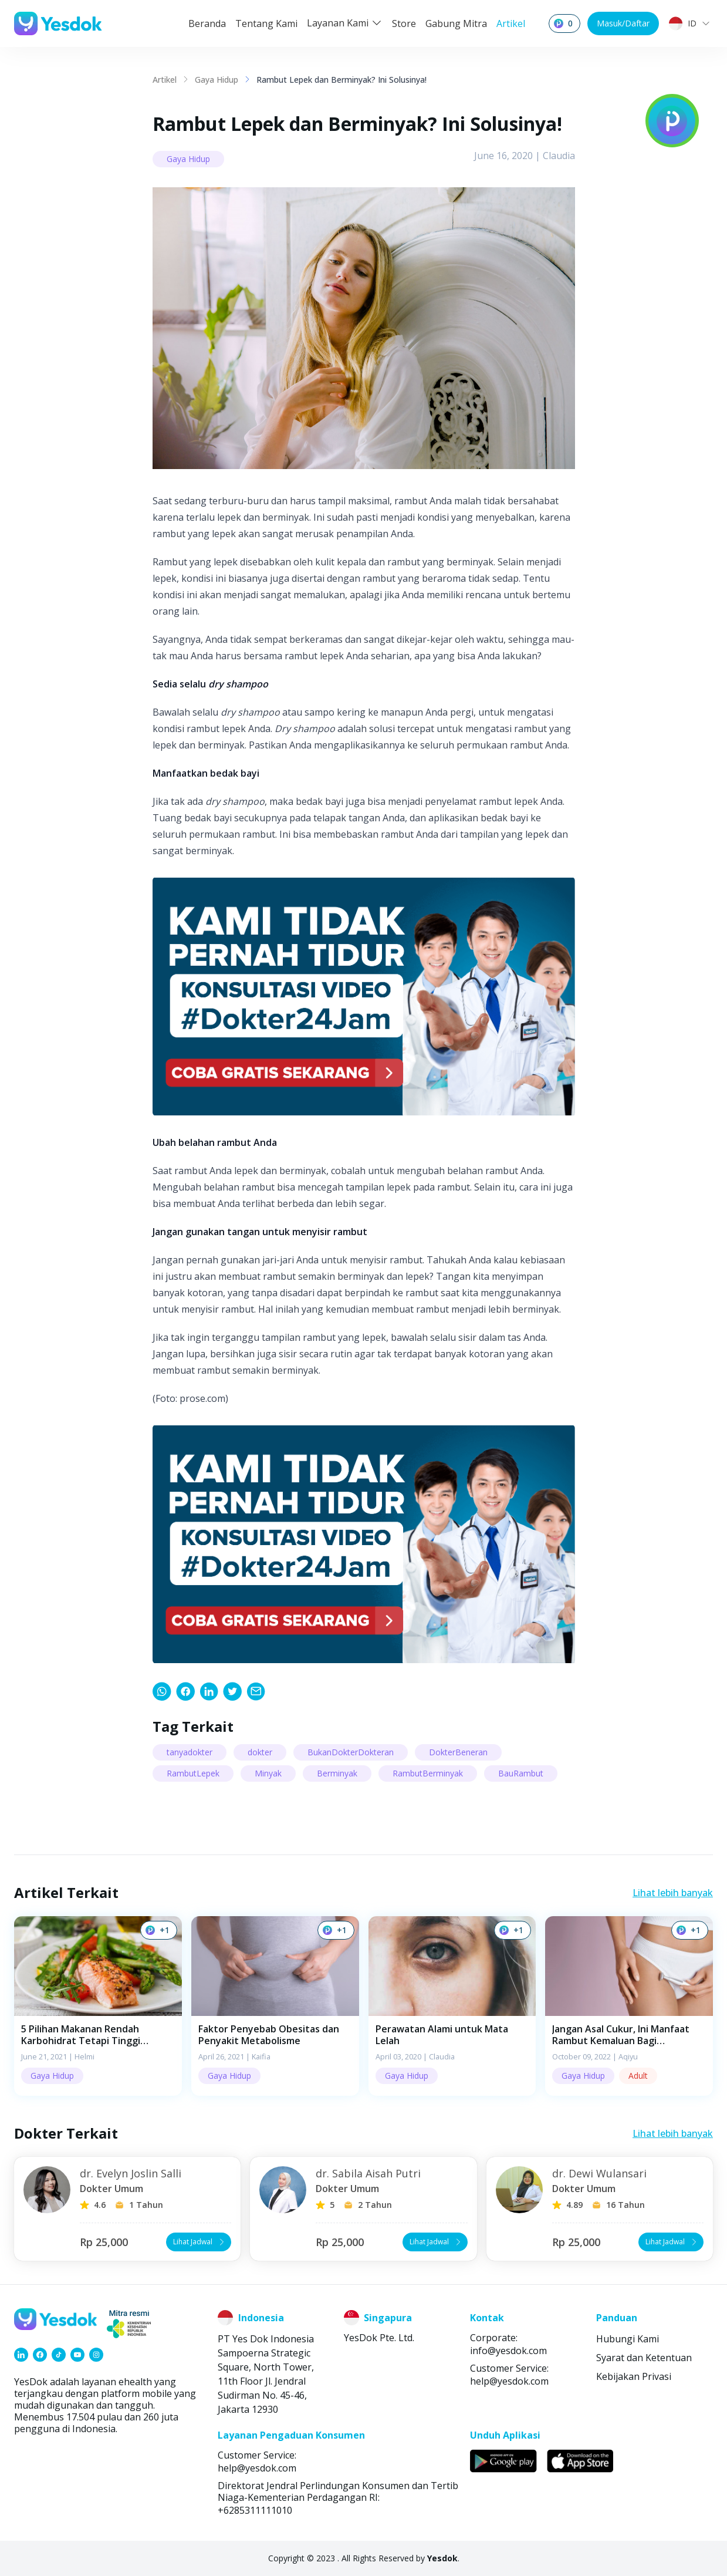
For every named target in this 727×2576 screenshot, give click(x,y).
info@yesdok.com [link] (508, 2350)
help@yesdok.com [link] (509, 2381)
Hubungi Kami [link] (627, 2338)
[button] (98, 2005)
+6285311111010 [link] (255, 2510)
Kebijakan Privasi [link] (633, 2376)
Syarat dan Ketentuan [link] (644, 2357)
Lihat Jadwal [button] (199, 2242)
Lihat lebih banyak (673, 1892)
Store (404, 23)
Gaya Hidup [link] (216, 79)
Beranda (207, 23)
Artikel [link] (165, 79)
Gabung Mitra (456, 23)
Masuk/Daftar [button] (623, 23)
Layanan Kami (345, 22)
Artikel (510, 23)
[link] (162, 1691)
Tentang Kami (266, 23)
